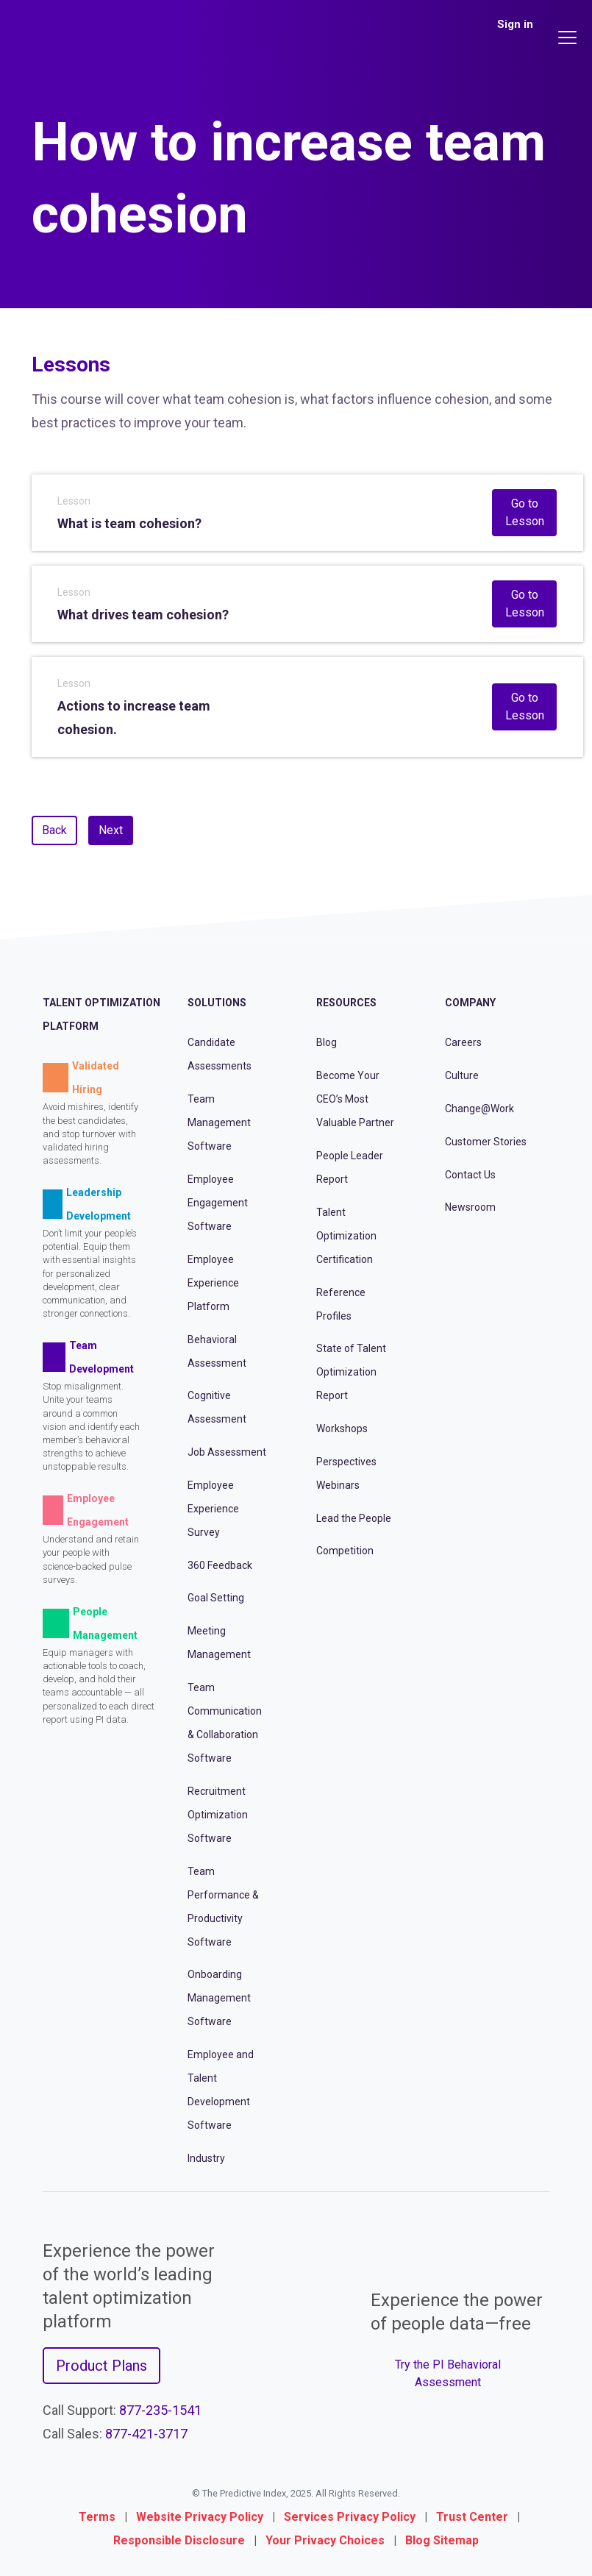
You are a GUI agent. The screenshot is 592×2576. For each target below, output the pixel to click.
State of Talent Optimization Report (351, 1371)
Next (111, 830)
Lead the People (353, 1518)
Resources (346, 1002)
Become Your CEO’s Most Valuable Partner (355, 1099)
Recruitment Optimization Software (218, 1814)
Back (54, 830)
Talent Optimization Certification (346, 1235)
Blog (326, 1042)
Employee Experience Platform (213, 1282)
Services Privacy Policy (350, 2517)
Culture (462, 1075)
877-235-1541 (160, 2410)
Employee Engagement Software (218, 1202)
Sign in (515, 24)
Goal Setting (216, 1598)
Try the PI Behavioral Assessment (448, 2373)
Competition (345, 1550)
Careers (463, 1042)
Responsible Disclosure (179, 2540)
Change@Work (479, 1108)
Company (470, 1002)
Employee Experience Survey (213, 1508)
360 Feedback (220, 1565)
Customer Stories (486, 1142)
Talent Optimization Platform (101, 1014)
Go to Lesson (524, 512)
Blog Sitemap (442, 2540)
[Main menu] (569, 37)
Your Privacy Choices (325, 2540)
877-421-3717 (146, 2433)
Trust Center (472, 2517)
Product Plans (101, 2365)
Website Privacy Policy (199, 2517)
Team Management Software (219, 1122)
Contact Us (470, 1175)
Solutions (217, 1002)
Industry (206, 2158)
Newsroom (470, 1207)
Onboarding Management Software (219, 1997)
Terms (97, 2517)
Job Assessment (227, 1452)
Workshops (342, 1428)
